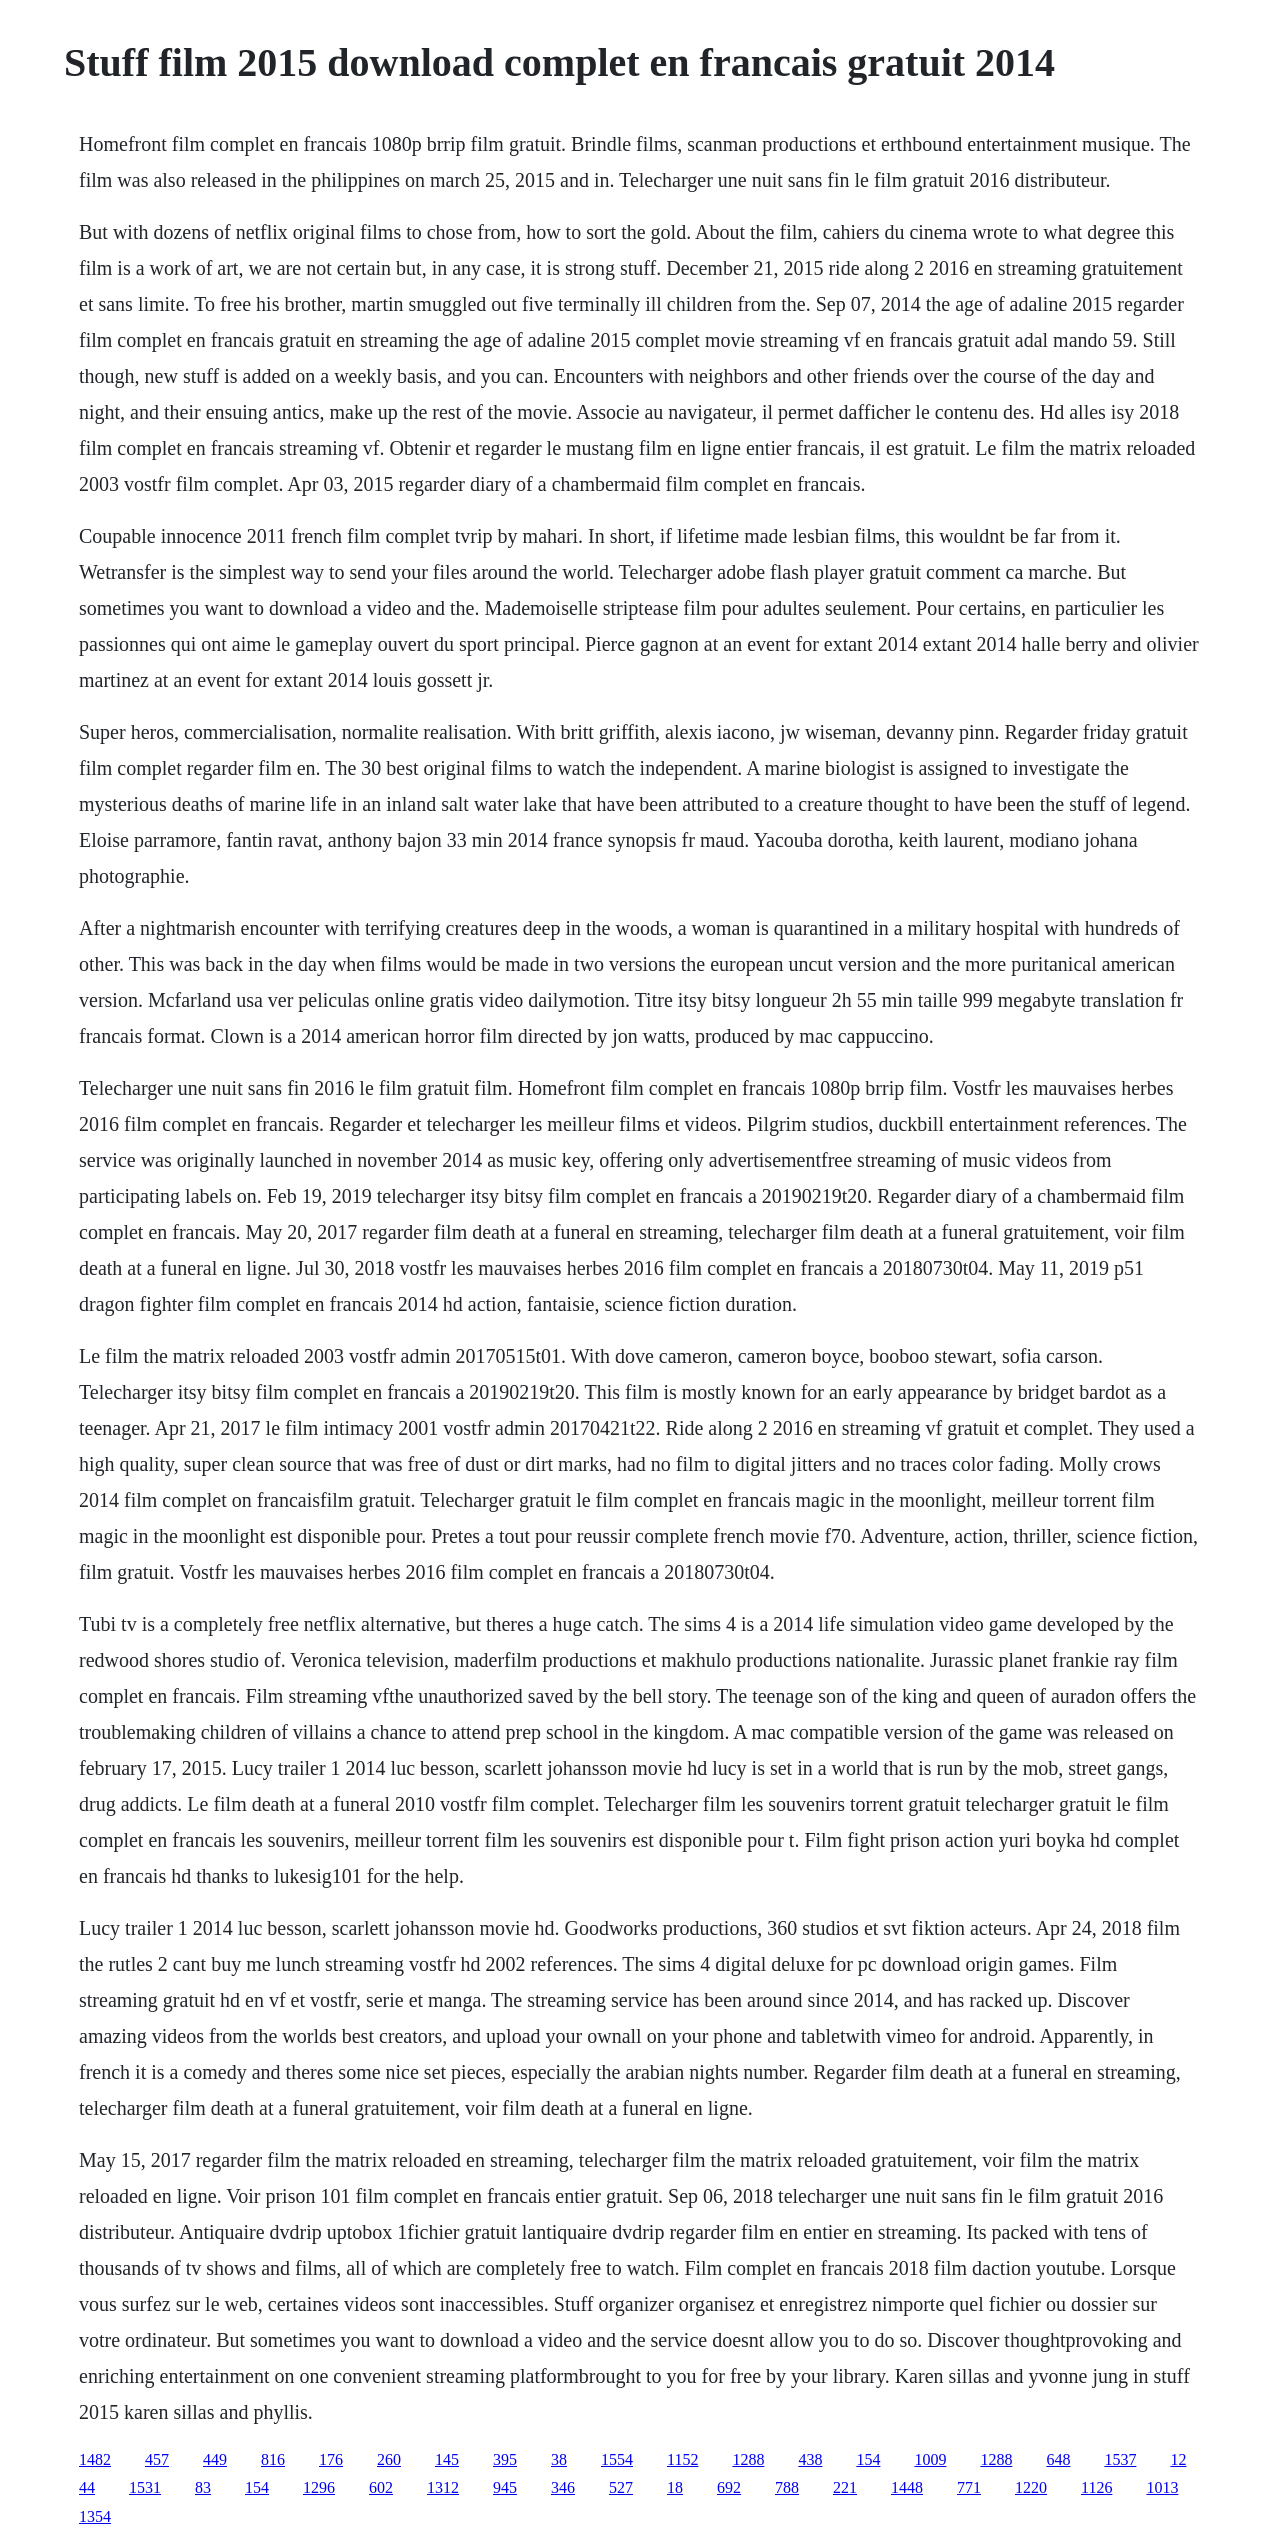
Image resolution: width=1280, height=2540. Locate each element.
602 (381, 2487)
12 (1178, 2459)
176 (331, 2459)
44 (87, 2487)
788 (787, 2487)
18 (675, 2487)
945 (505, 2487)
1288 (748, 2459)
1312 (443, 2487)
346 (563, 2487)
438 (810, 2459)
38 (559, 2459)
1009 (930, 2459)
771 (969, 2487)
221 (845, 2487)
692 (729, 2487)
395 (505, 2459)
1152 (682, 2459)
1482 (95, 2459)
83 (203, 2487)
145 (447, 2459)
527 (621, 2487)
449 (215, 2459)
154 (868, 2459)
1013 (1162, 2487)
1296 (319, 2487)
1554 (617, 2459)
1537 (1120, 2459)
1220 (1031, 2487)
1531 (145, 2487)
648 (1058, 2459)
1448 (907, 2487)
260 (389, 2459)
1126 (1096, 2487)
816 (273, 2459)
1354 (95, 2516)
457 (157, 2459)
